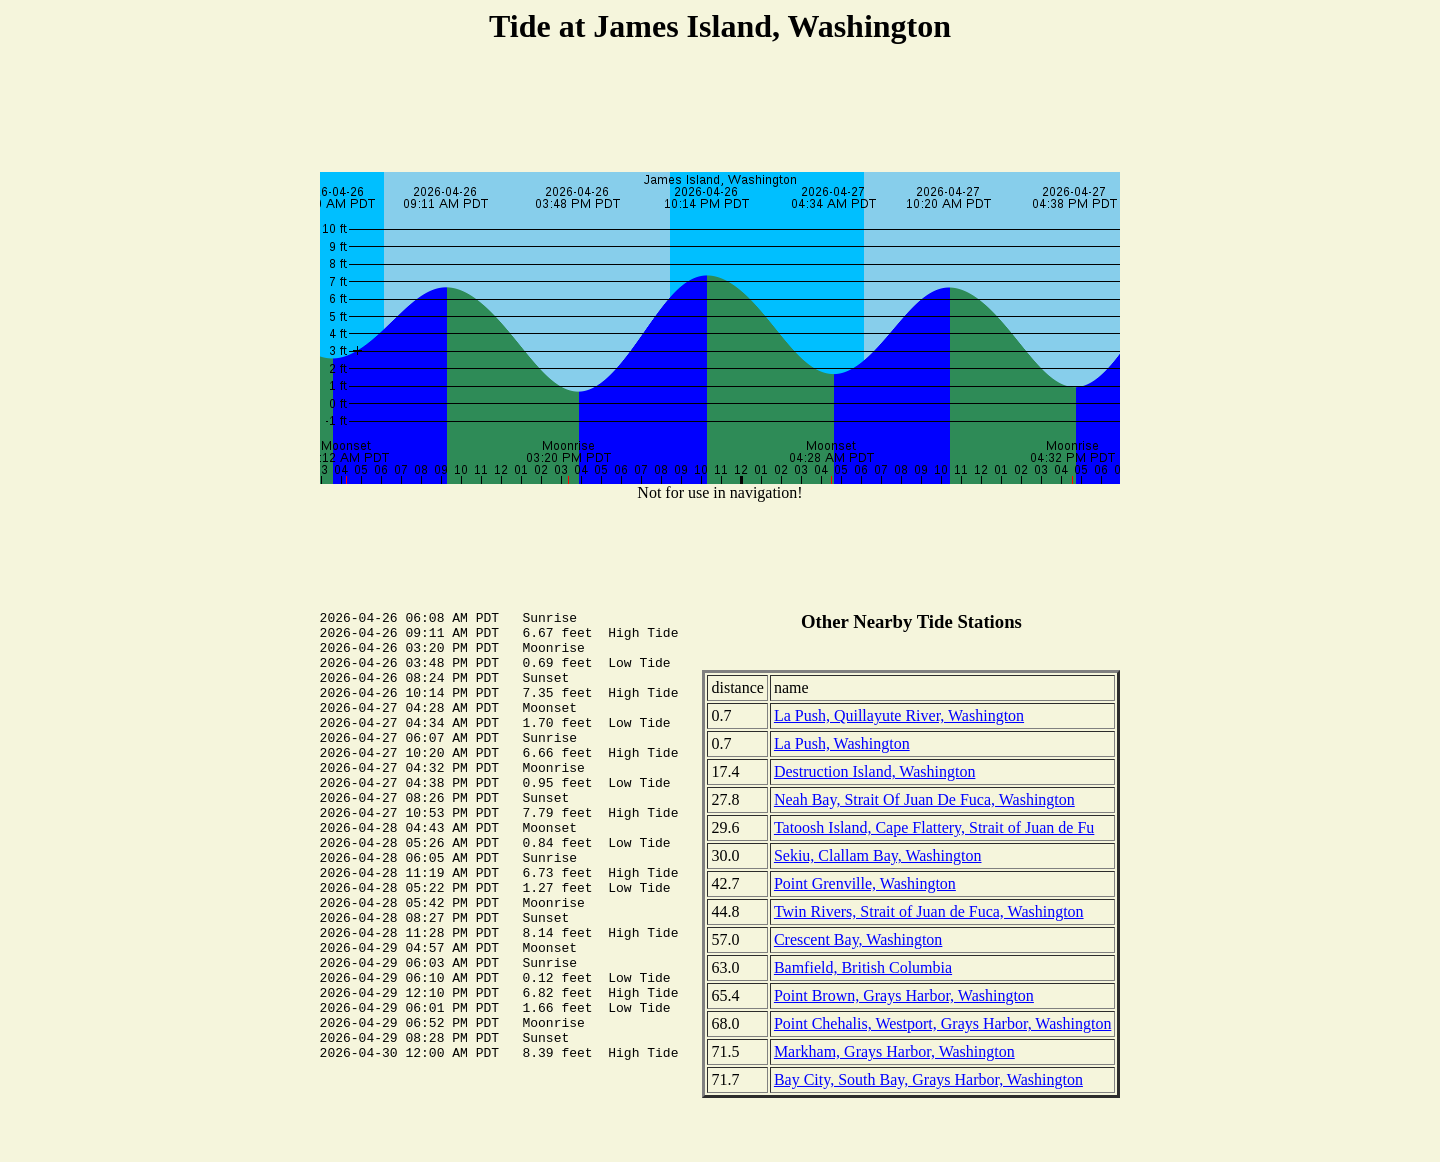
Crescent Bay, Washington (858, 939)
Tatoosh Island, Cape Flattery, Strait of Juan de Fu (934, 827)
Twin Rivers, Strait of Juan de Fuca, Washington (929, 911)
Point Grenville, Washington (865, 883)
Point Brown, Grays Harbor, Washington (904, 995)
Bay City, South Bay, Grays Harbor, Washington (928, 1079)
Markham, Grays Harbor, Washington (894, 1051)
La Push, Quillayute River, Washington (899, 715)
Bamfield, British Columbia (863, 967)
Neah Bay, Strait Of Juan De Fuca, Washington (924, 799)
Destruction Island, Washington (875, 771)
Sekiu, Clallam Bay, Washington (878, 855)
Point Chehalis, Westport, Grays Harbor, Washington (943, 1023)
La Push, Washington (842, 743)
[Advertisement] (720, 111)
